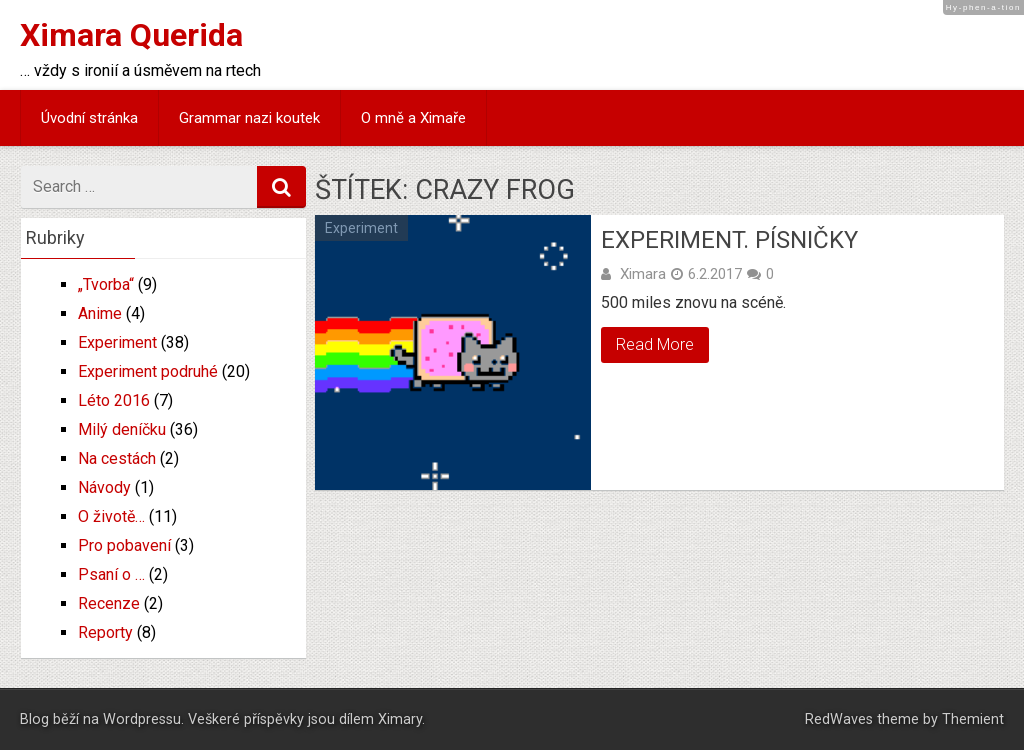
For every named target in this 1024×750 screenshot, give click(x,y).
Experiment (361, 228)
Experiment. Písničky (729, 240)
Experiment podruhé (148, 371)
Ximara (643, 274)
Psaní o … (111, 574)
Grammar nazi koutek (249, 118)
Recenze (109, 603)
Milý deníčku (122, 429)
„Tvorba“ (106, 284)
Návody (104, 487)
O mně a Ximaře (413, 118)
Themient (973, 719)
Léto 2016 (114, 400)
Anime (100, 313)
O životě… (111, 516)
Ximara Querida (131, 35)
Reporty (105, 632)
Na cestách (117, 458)
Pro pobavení (124, 545)
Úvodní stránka (89, 118)
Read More (655, 344)
